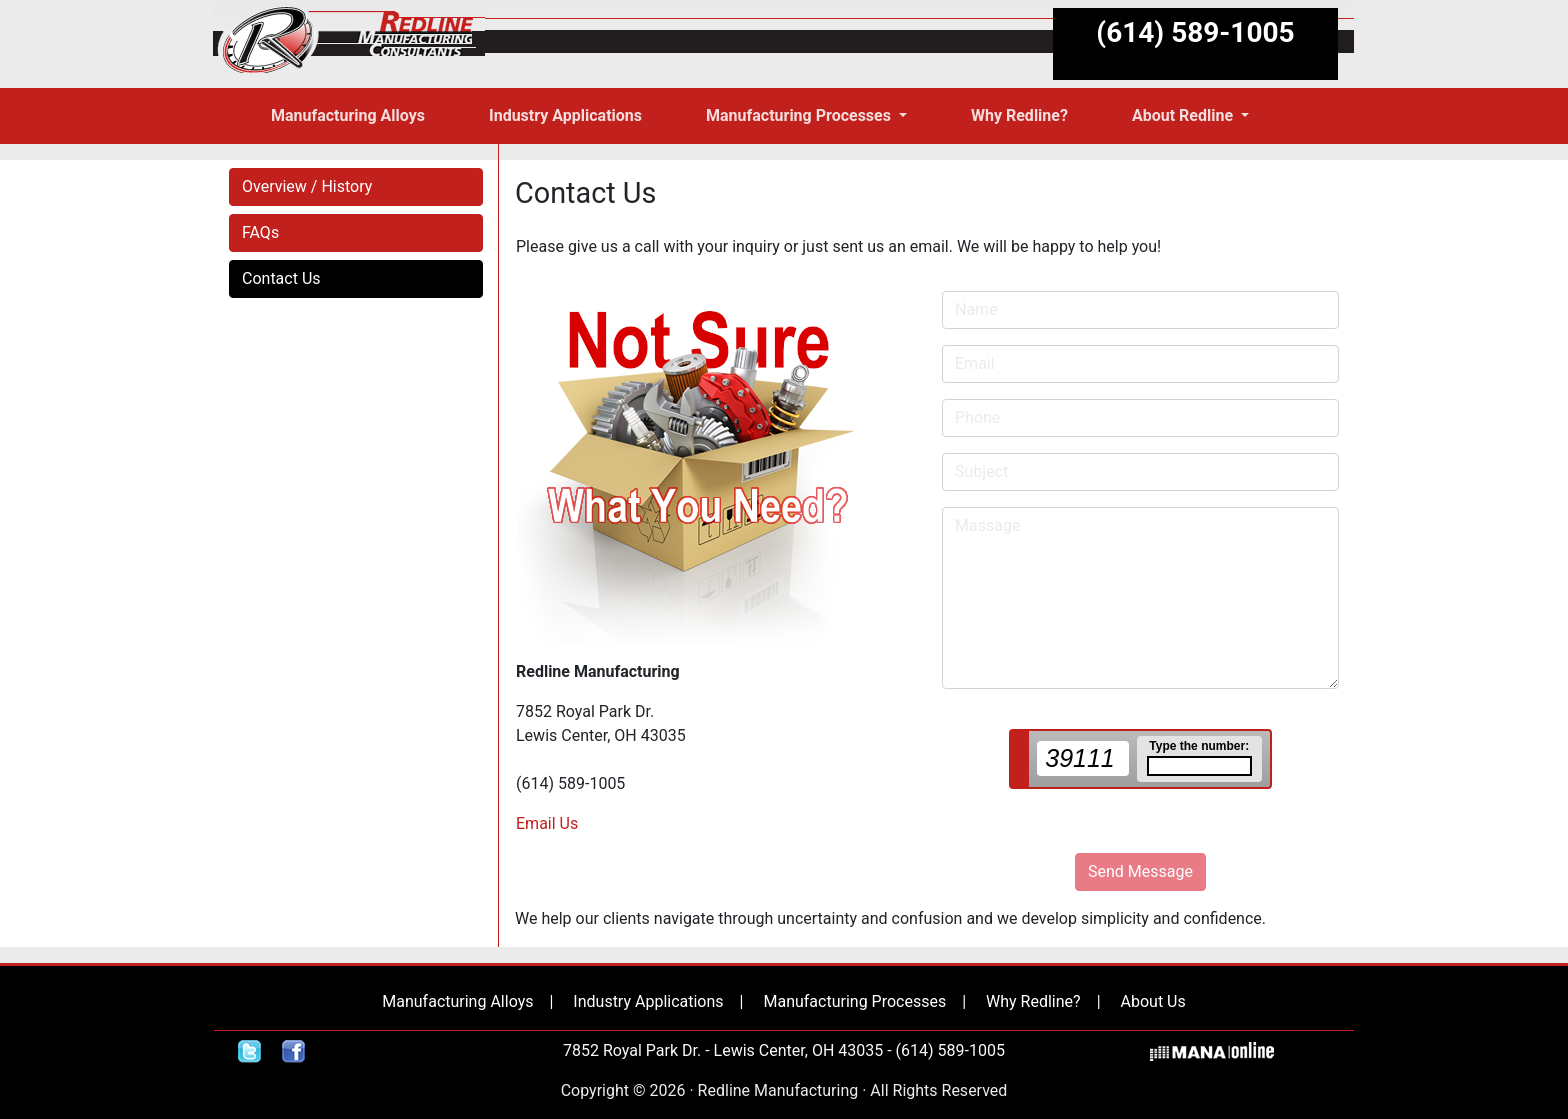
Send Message (1140, 871)
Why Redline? (1033, 1001)
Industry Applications (648, 1001)
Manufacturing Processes (854, 1001)
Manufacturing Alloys (457, 1001)
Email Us (547, 823)
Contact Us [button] (281, 278)
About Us (1153, 1001)
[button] (806, 116)
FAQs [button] (260, 232)
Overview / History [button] (307, 186)
